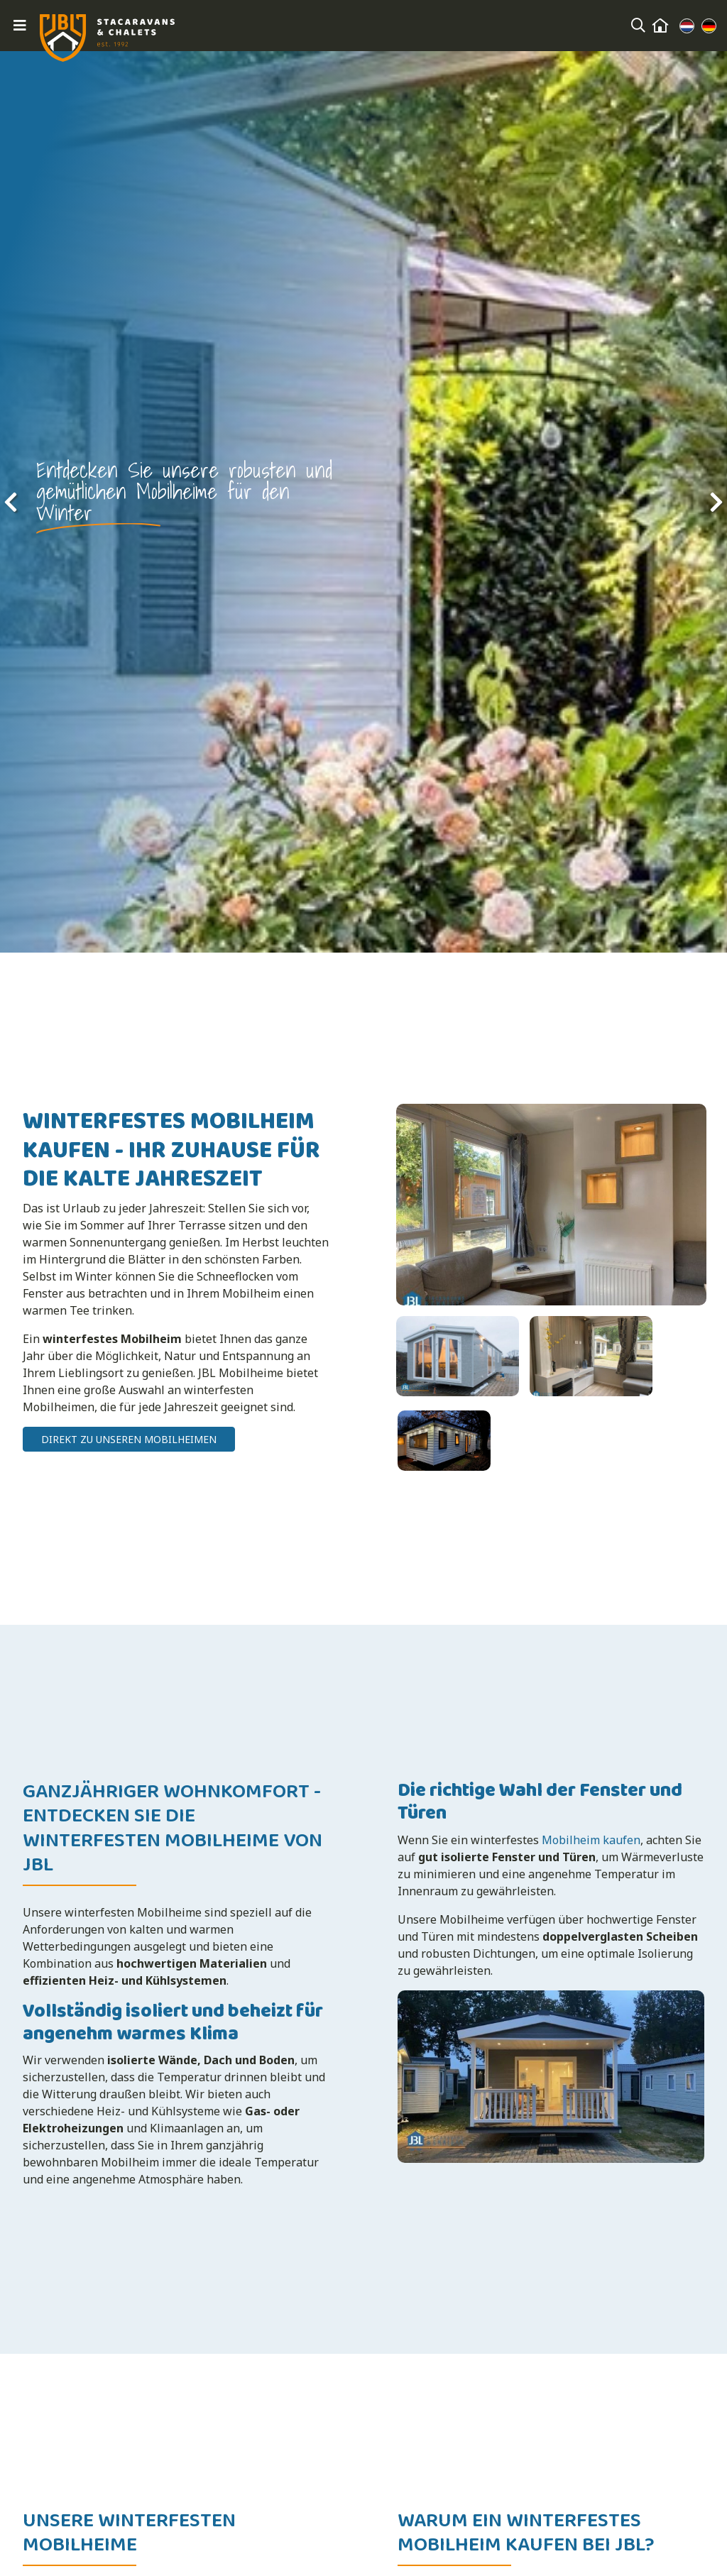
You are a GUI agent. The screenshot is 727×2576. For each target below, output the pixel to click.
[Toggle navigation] (20, 25)
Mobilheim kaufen (591, 1832)
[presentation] (10, 502)
